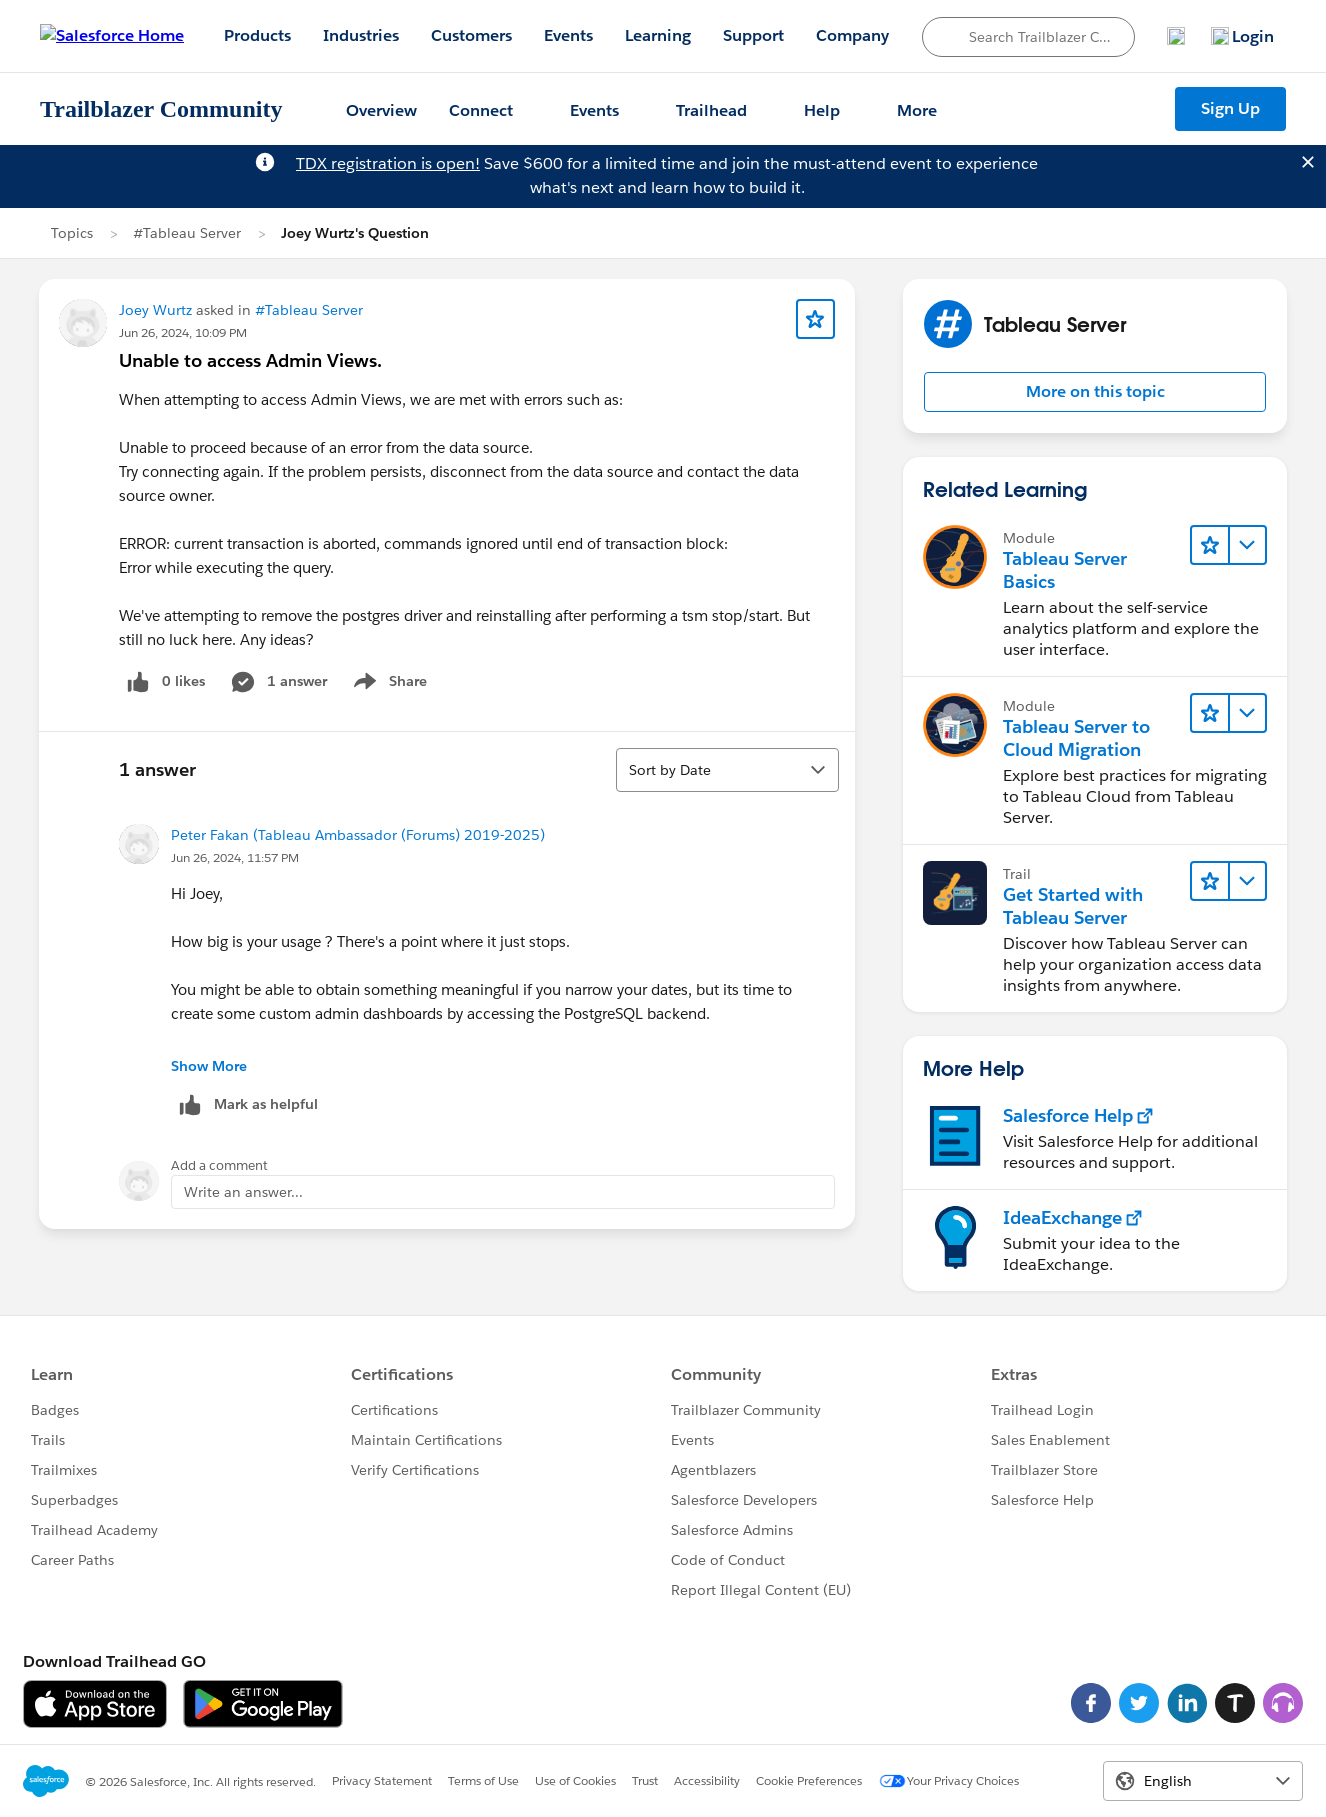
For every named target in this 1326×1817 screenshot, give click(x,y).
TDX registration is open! (388, 163)
